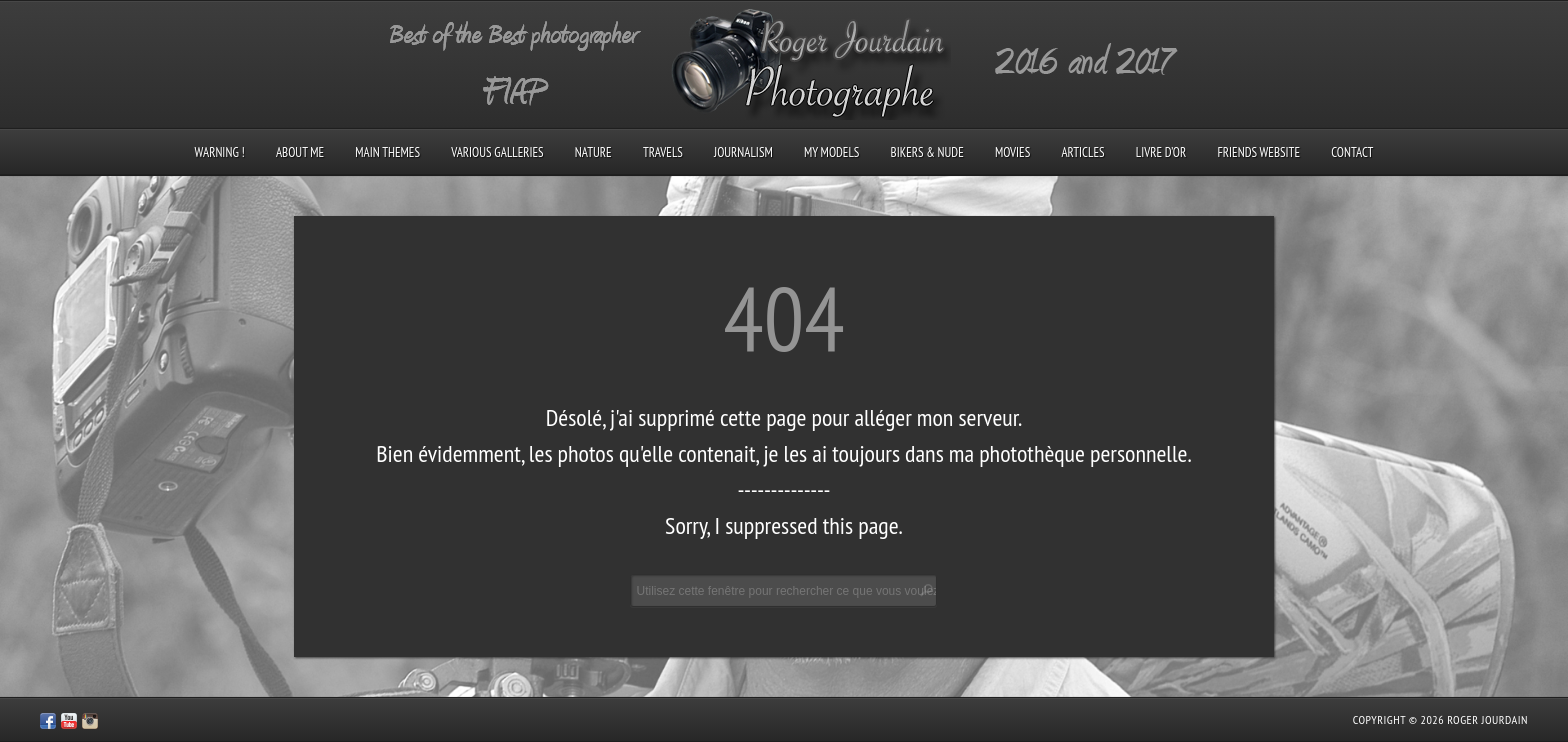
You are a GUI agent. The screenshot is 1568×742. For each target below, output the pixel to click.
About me (300, 152)
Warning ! (220, 152)
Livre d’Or (1161, 152)
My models (831, 152)
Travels (663, 152)
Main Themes (387, 152)
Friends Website (1258, 152)
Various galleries (497, 152)
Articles (1082, 152)
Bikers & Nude (927, 152)
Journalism (743, 152)
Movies (1012, 152)
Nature (593, 152)
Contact (1352, 152)
